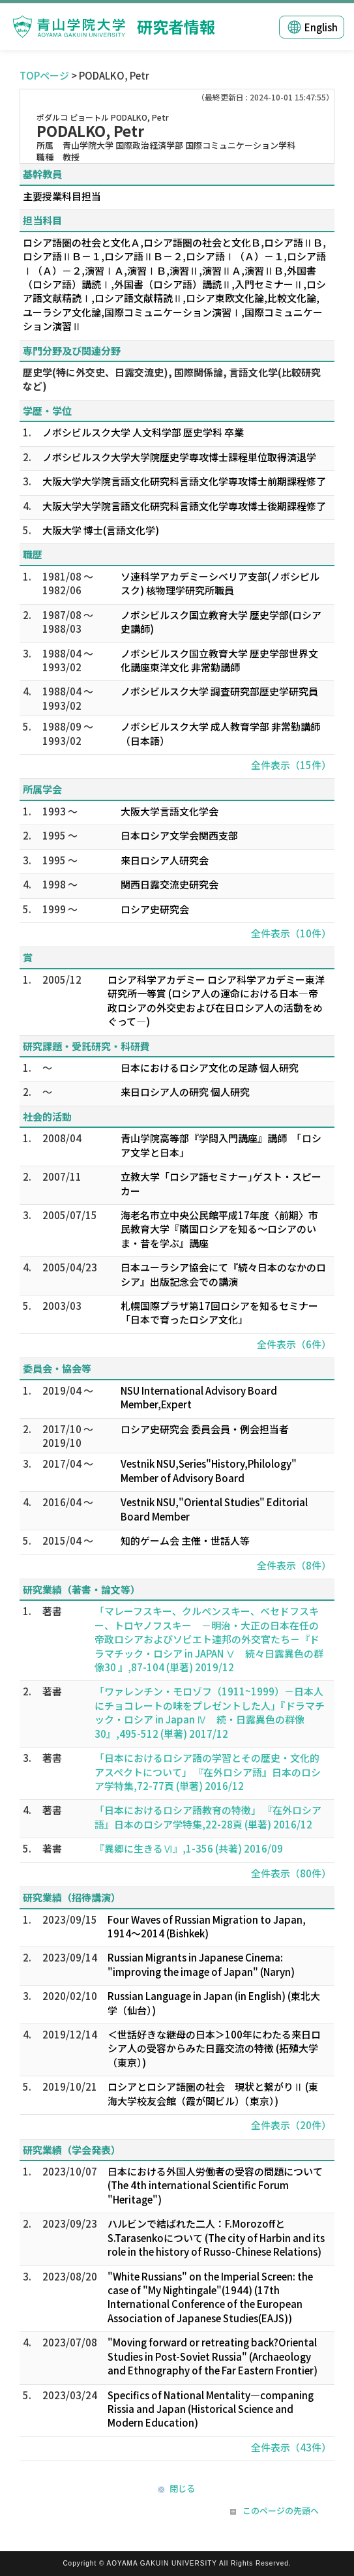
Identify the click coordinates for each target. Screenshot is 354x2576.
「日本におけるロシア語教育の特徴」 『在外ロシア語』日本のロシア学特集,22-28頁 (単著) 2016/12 (208, 1816)
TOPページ (44, 75)
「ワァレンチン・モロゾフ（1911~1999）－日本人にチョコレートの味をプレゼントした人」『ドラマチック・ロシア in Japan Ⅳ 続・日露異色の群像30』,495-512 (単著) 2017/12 (210, 1712)
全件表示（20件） (291, 2125)
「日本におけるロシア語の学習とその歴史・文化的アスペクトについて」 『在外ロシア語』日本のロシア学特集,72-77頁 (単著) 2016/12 (208, 1772)
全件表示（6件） (294, 1344)
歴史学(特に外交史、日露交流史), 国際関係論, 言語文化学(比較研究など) (172, 379)
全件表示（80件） (291, 1873)
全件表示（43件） (291, 2447)
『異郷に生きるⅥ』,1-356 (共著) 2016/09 (189, 1848)
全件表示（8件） (294, 1565)
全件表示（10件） (291, 933)
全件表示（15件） (291, 765)
